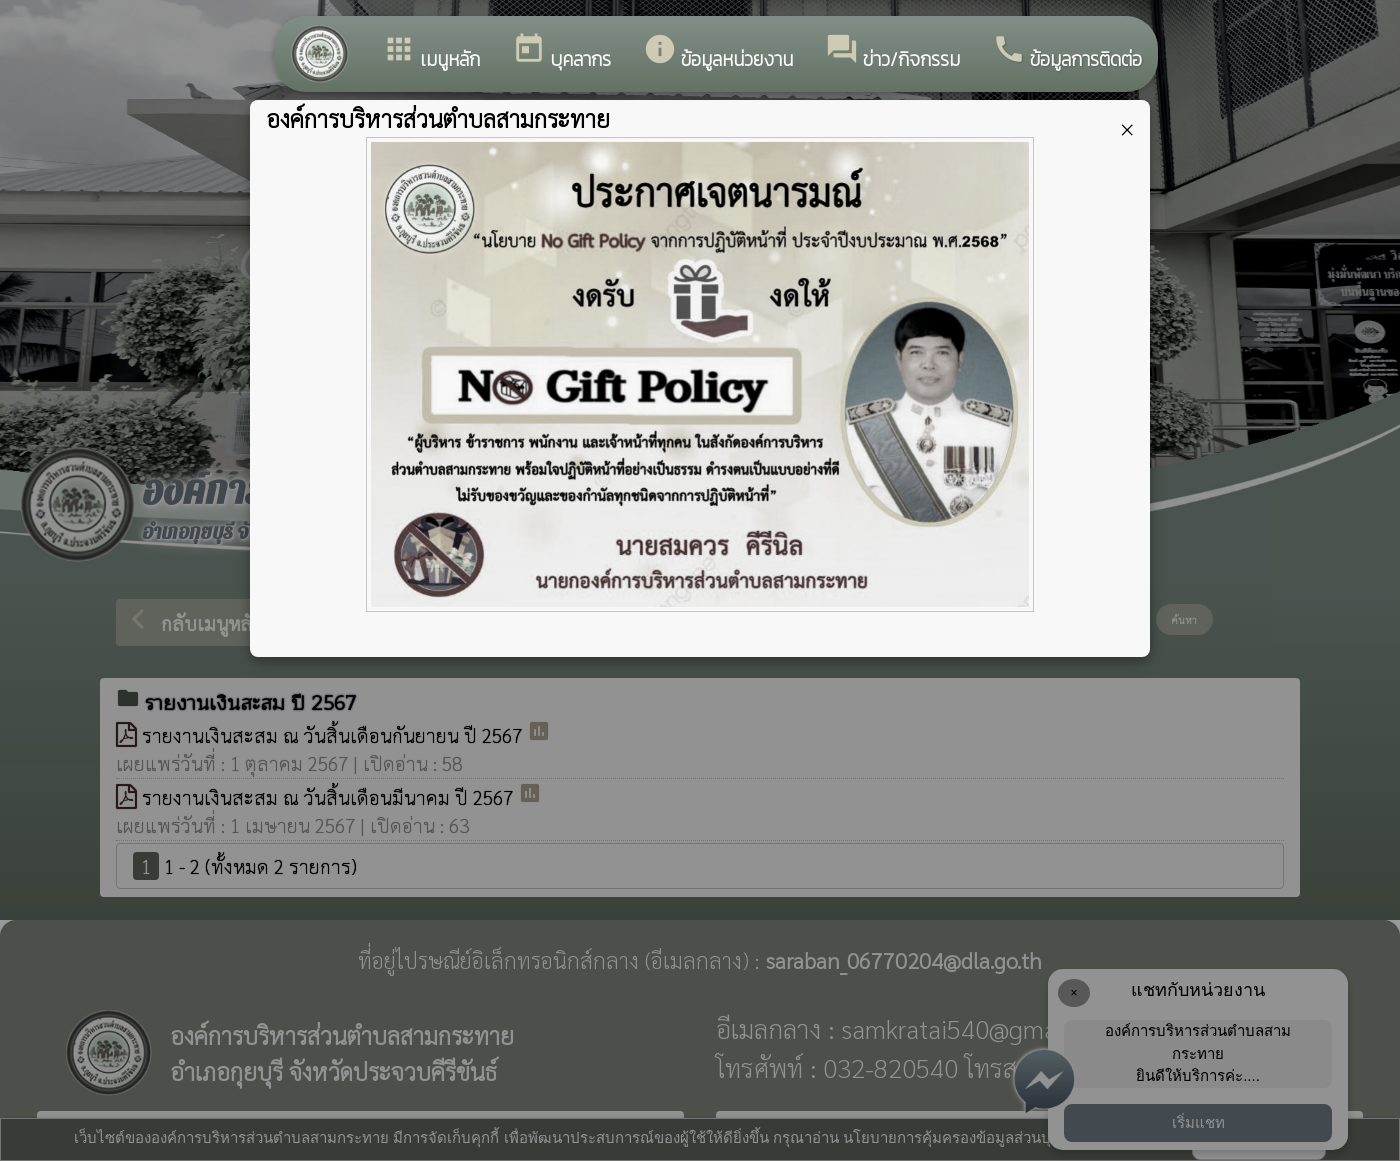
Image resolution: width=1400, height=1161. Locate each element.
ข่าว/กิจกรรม (892, 53)
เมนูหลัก (431, 53)
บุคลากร (561, 53)
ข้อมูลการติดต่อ (1067, 53)
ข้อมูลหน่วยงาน (718, 53)
